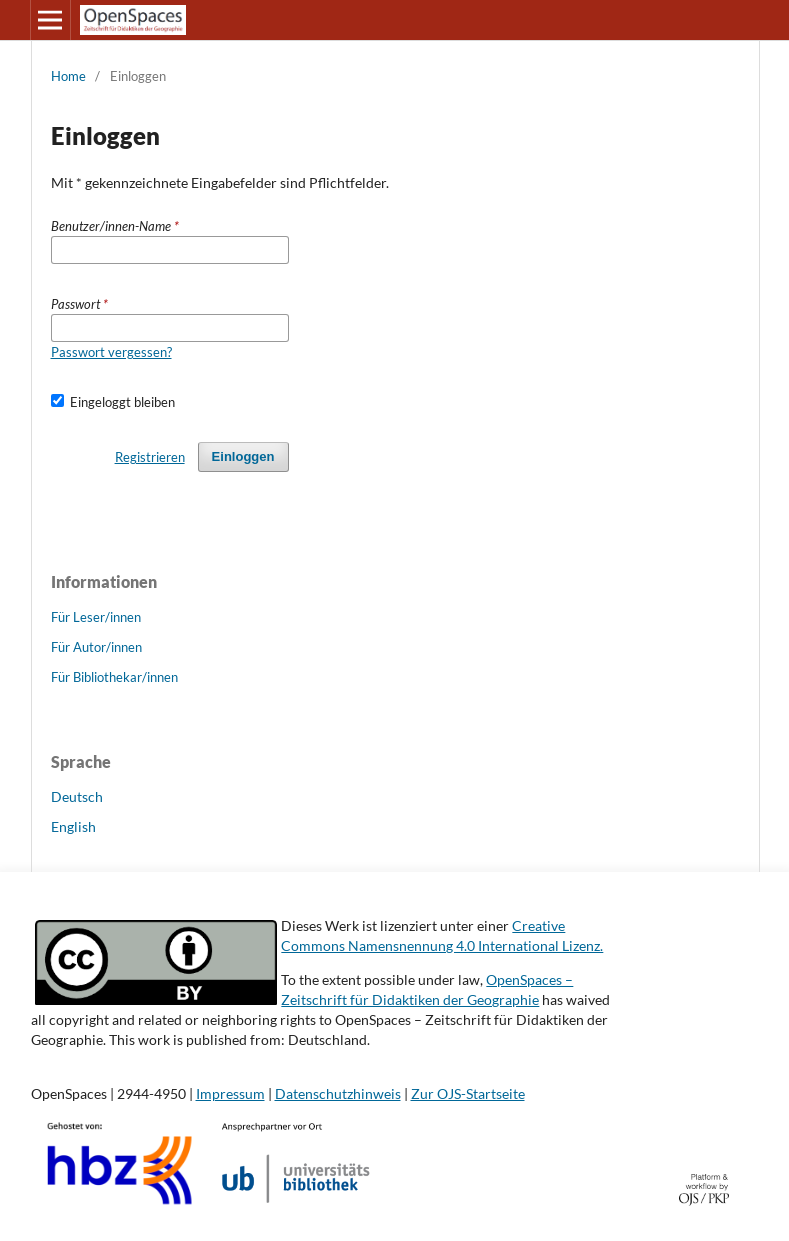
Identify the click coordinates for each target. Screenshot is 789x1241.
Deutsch (77, 796)
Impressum (230, 1093)
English (73, 826)
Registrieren (150, 457)
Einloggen (243, 456)
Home (68, 76)
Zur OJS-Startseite (468, 1093)
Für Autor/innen (96, 647)
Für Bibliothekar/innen (114, 677)
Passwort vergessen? (111, 352)
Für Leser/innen (96, 617)
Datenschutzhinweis (338, 1093)
